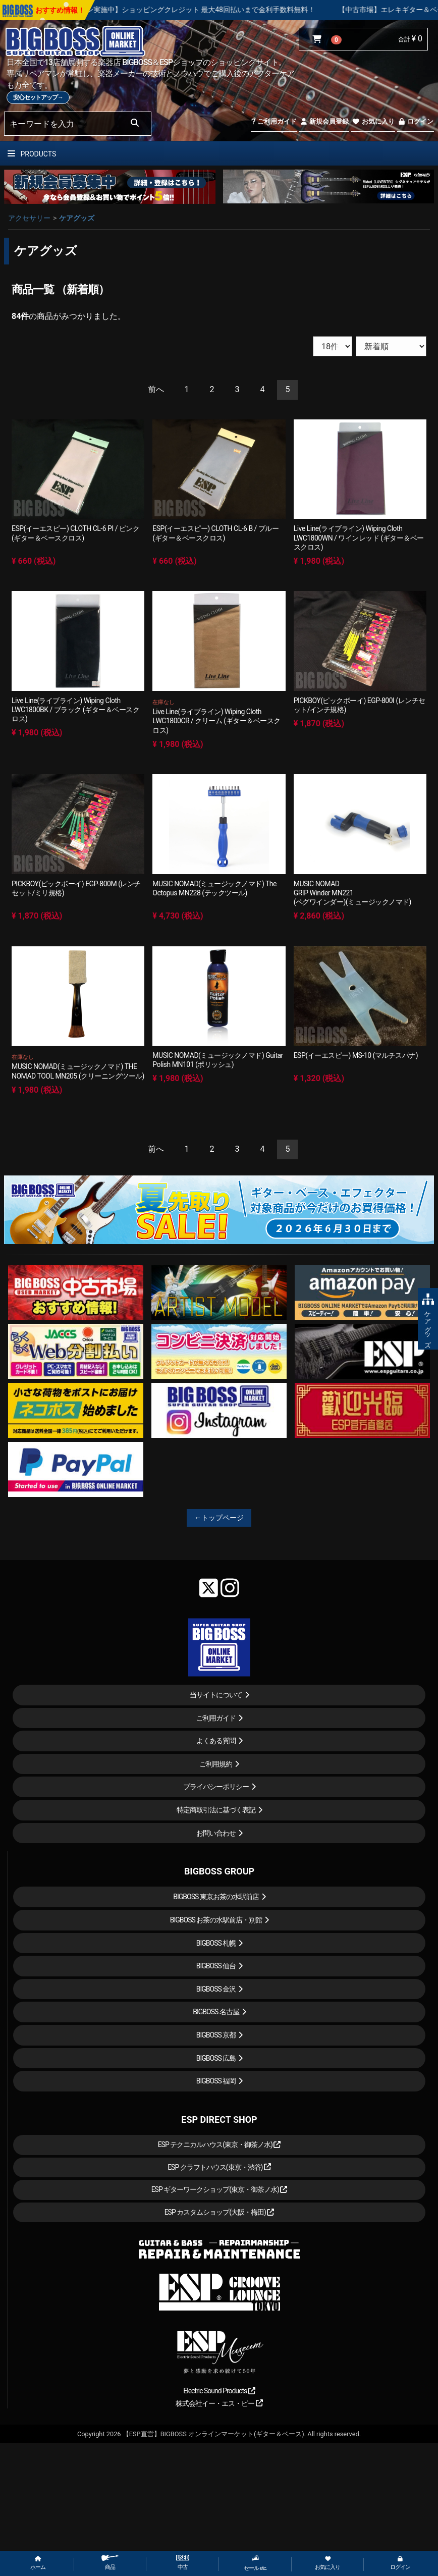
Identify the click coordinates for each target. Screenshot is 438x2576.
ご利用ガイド (273, 121)
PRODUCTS (32, 154)
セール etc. (255, 2562)
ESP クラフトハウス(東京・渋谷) (219, 2167)
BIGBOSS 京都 (216, 2035)
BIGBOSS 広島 (216, 2058)
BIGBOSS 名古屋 (216, 2012)
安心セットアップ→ (38, 97)
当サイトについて (216, 1695)
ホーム (37, 2563)
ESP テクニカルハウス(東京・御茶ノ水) (219, 2144)
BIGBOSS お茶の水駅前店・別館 (216, 1920)
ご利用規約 (215, 1764)
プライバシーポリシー (216, 1787)
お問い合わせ (216, 1833)
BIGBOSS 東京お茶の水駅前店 (216, 1897)
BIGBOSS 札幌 (216, 1943)
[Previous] (156, 390)
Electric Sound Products (219, 2391)
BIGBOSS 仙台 (216, 1966)
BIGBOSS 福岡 (216, 2081)
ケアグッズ (76, 218)
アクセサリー (29, 218)
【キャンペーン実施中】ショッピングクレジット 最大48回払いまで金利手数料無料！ (218, 10)
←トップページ (219, 1518)
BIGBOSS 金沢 (216, 1989)
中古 (182, 2562)
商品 (110, 2562)
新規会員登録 (324, 121)
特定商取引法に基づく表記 (216, 1810)
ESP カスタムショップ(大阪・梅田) (220, 2212)
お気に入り (373, 121)
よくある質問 (216, 1741)
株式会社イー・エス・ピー (219, 2403)
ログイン (415, 121)
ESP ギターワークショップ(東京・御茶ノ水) (219, 2189)
